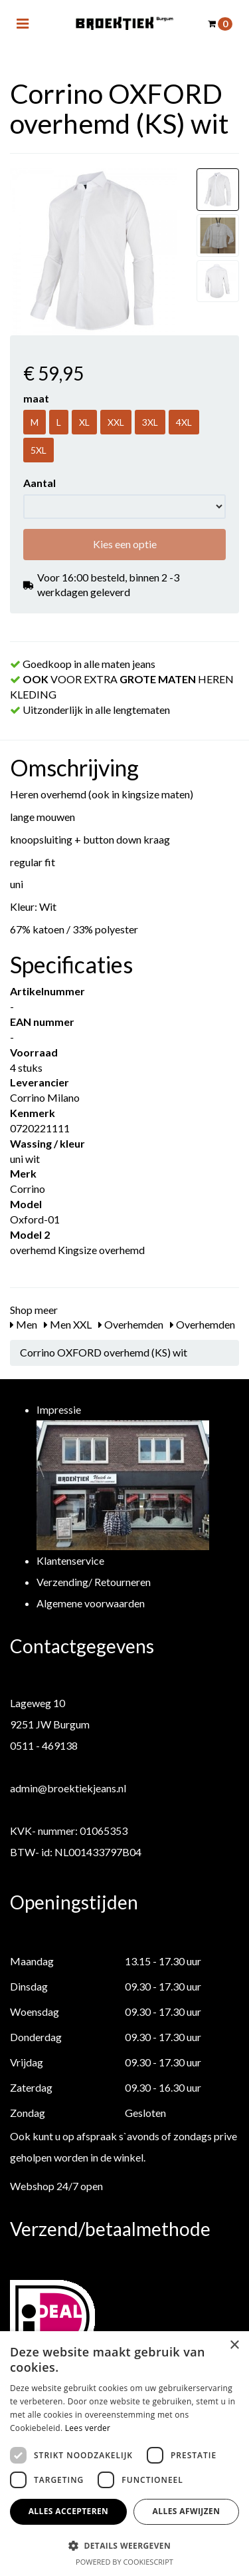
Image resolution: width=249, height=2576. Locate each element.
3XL (150, 422)
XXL (116, 422)
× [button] (234, 2345)
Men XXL (68, 1324)
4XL (184, 422)
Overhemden (130, 1324)
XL (84, 422)
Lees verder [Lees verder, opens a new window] (88, 2428)
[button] (124, 2545)
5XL (38, 450)
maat (36, 398)
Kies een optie (125, 544)
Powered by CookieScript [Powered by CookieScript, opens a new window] (124, 2562)
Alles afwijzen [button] (186, 2511)
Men (23, 1324)
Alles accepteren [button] (69, 2511)
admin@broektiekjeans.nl (68, 1788)
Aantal (39, 482)
